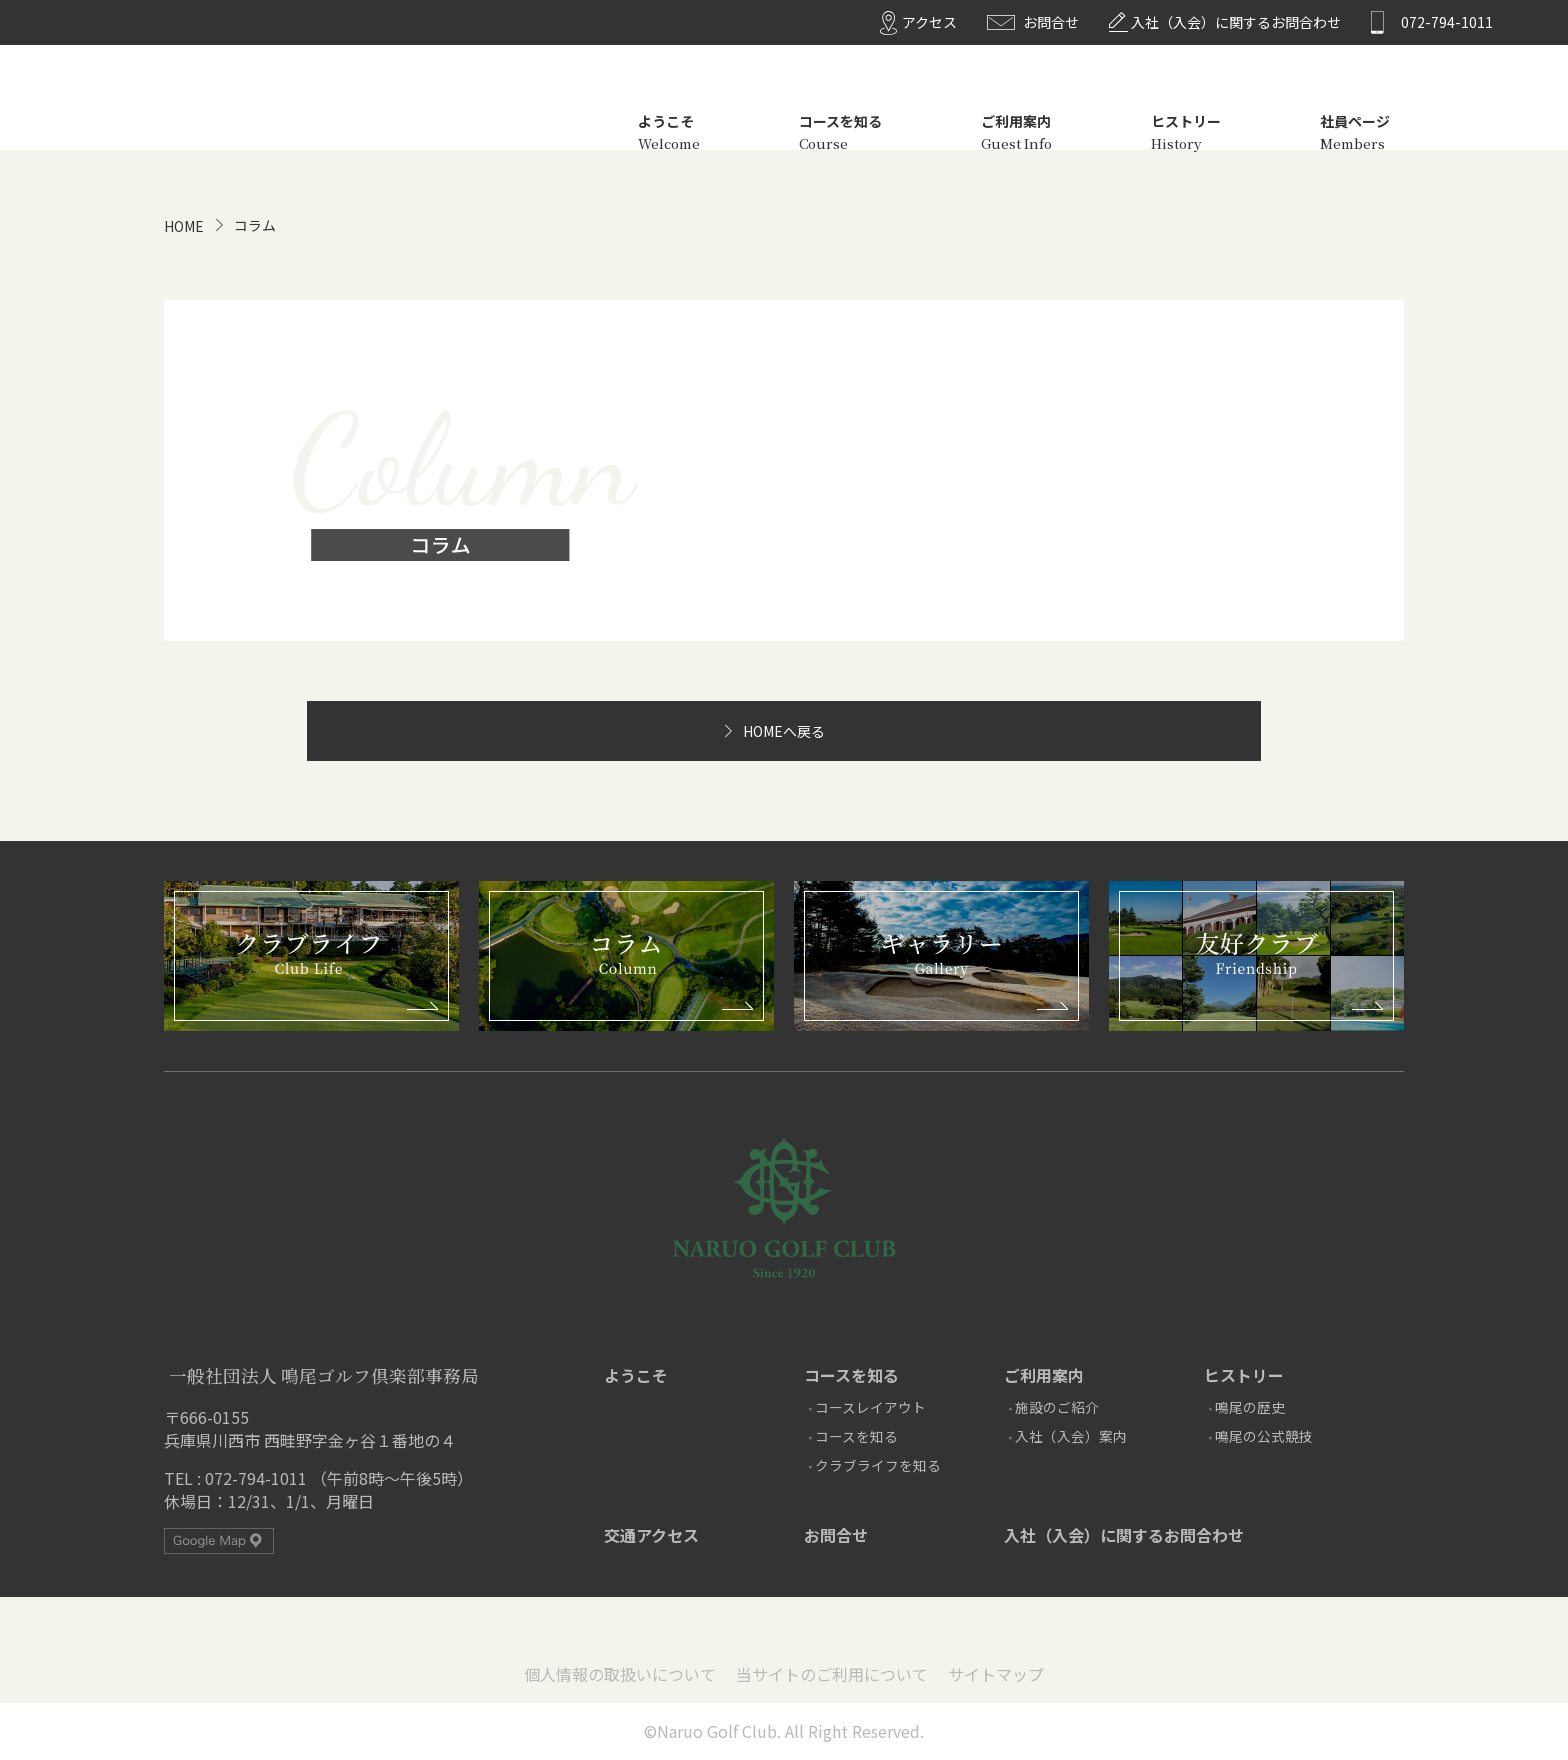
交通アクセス (651, 1535)
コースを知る (840, 102)
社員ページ (1355, 102)
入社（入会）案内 (1071, 1436)
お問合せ (1051, 22)
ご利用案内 (1016, 102)
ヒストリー (1186, 102)
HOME (184, 226)
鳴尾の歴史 (1250, 1407)
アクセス (929, 22)
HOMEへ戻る (784, 731)
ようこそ (669, 102)
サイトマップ (996, 1674)
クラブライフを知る (878, 1465)
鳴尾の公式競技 (1264, 1436)
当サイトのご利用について (832, 1674)
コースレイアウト (870, 1407)
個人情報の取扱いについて (620, 1674)
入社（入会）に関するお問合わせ (1236, 22)
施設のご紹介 (1057, 1407)
